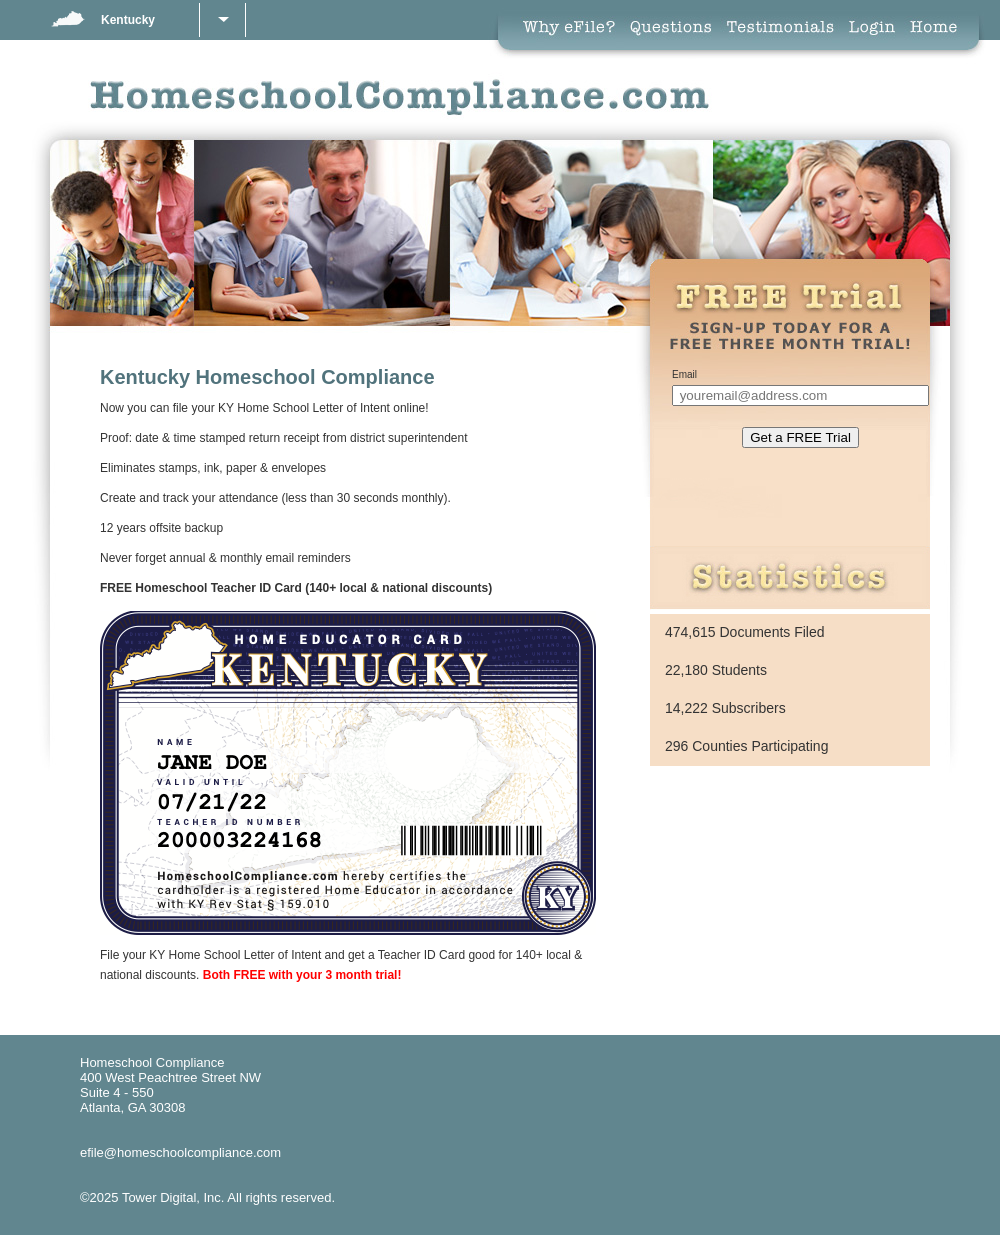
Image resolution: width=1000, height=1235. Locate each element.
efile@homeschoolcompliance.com (180, 1152)
